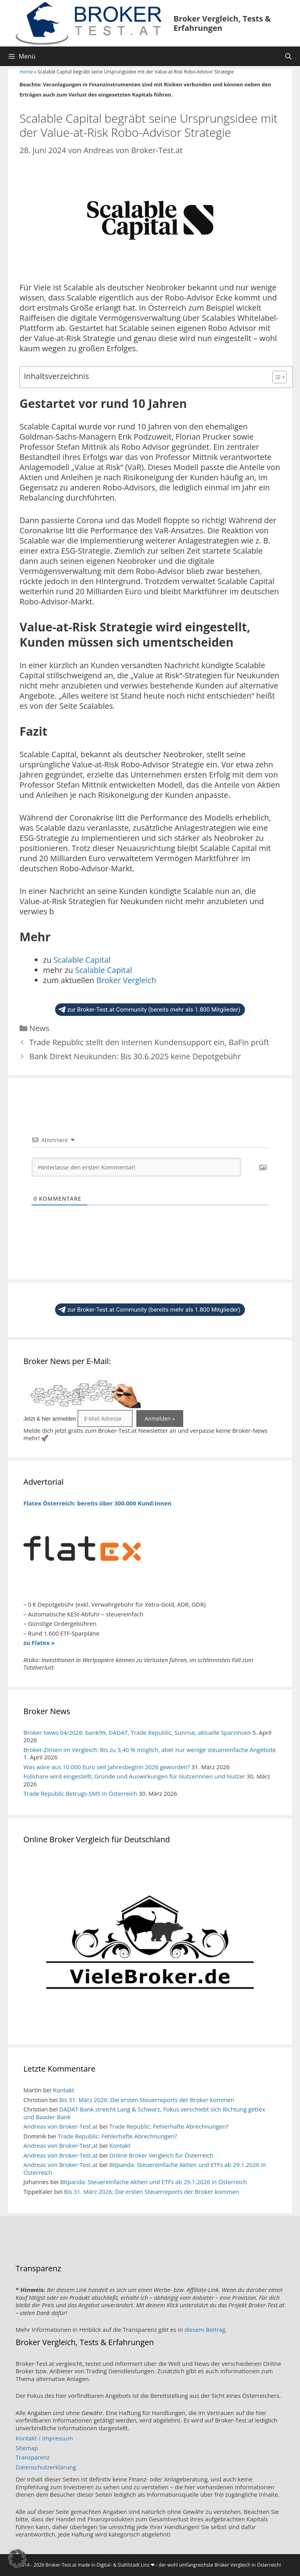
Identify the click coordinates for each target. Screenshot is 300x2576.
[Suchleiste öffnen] (288, 56)
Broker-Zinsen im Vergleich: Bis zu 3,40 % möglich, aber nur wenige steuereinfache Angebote (149, 1750)
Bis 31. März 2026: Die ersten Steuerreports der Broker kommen (146, 2100)
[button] (17, 2559)
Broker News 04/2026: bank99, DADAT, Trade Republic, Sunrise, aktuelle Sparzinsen (137, 1732)
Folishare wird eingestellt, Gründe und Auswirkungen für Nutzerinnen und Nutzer (134, 1776)
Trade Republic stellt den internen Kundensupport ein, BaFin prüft (149, 1042)
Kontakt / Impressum (44, 2438)
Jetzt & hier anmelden (49, 1419)
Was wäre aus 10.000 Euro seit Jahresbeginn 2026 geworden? (106, 1767)
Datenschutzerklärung (46, 2467)
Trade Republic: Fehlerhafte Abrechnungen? (169, 2126)
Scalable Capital (82, 960)
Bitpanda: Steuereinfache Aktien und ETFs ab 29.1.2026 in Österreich (144, 2168)
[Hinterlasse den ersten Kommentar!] (136, 1167)
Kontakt (63, 2090)
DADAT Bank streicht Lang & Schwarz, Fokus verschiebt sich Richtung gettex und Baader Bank (144, 2113)
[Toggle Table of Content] (275, 377)
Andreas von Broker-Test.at (60, 2126)
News (39, 1028)
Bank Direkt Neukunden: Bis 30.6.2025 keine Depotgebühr (135, 1056)
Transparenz (33, 2457)
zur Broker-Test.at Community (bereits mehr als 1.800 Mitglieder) (149, 1009)
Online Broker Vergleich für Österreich (161, 2155)
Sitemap (27, 2448)
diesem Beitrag (204, 2329)
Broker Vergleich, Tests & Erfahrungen (222, 23)
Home (26, 71)
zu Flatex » (39, 1642)
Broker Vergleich (126, 980)
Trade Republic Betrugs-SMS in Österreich (80, 1793)
